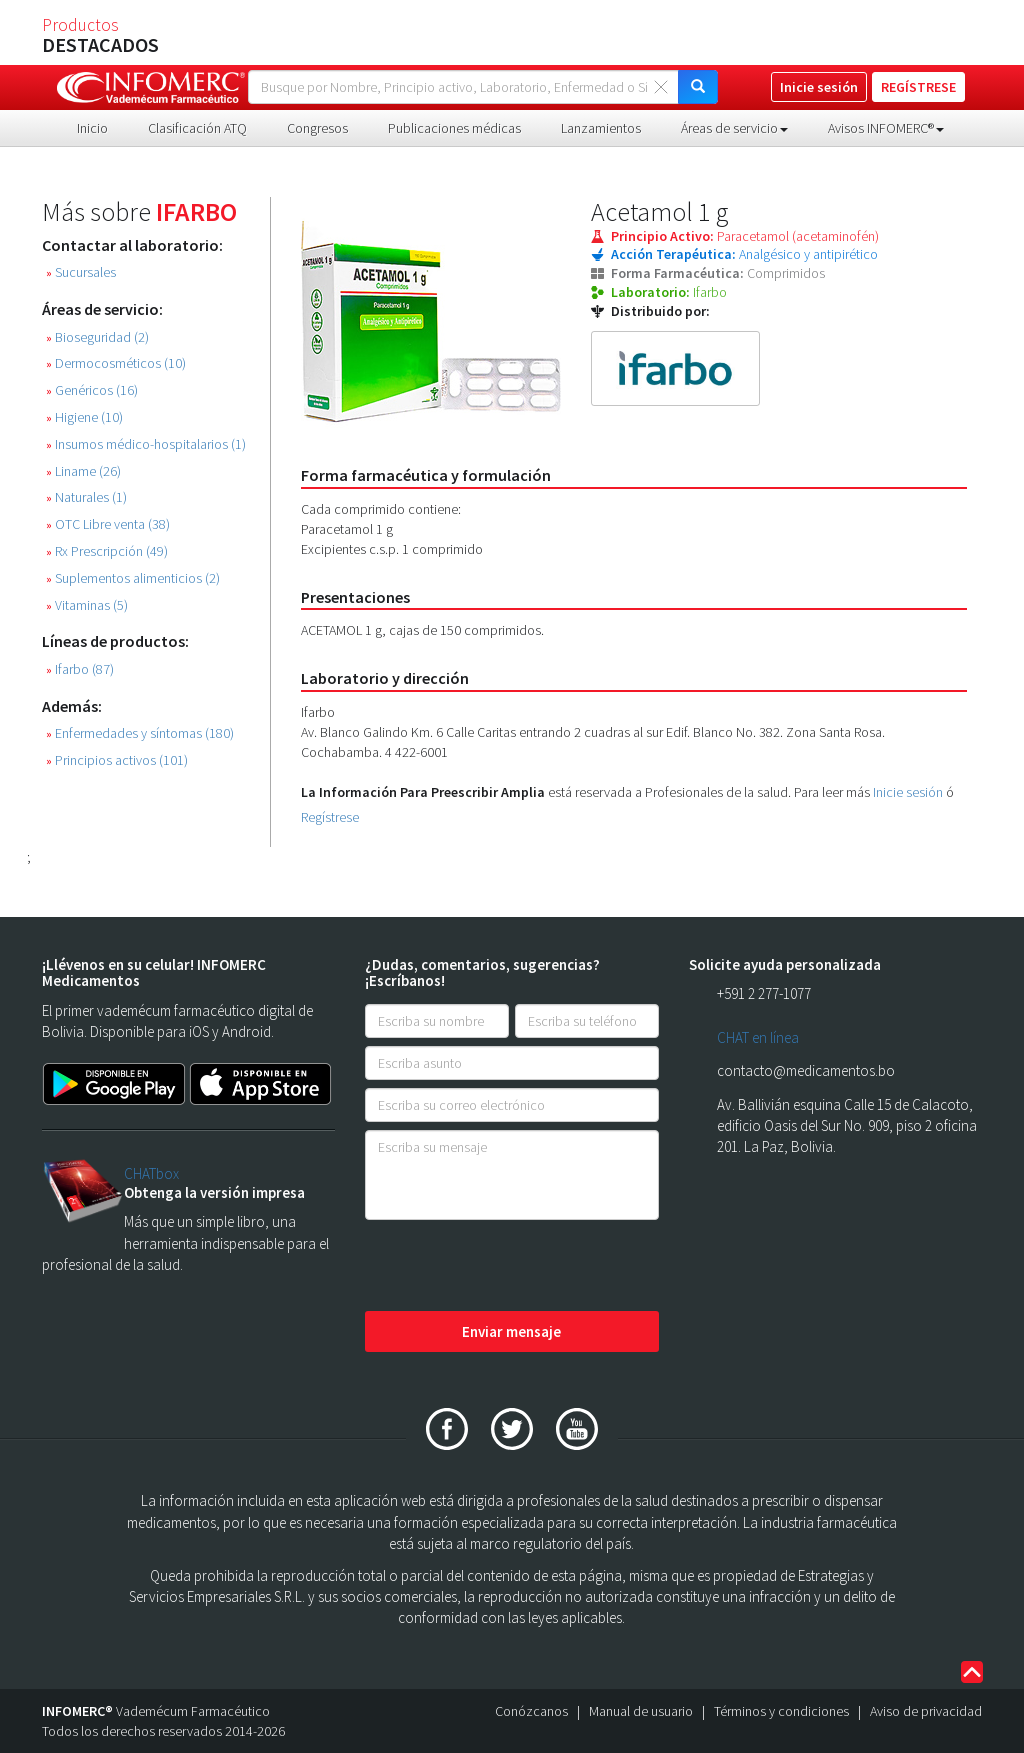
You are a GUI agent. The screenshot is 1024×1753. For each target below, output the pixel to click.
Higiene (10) (84, 417)
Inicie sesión (908, 792)
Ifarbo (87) (80, 669)
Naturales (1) (86, 497)
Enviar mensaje (511, 1331)
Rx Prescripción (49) (107, 551)
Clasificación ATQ (197, 128)
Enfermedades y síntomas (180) (140, 733)
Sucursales (81, 272)
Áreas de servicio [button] (734, 128)
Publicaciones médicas (454, 128)
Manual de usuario (641, 1711)
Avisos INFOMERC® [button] (886, 128)
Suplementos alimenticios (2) (133, 578)
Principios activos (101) (117, 760)
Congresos (317, 128)
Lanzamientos (601, 128)
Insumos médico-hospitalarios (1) (146, 444)
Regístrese (330, 817)
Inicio (92, 128)
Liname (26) (83, 471)
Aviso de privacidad (926, 1711)
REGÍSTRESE (918, 87)
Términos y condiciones (781, 1711)
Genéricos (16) (92, 390)
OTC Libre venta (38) (108, 524)
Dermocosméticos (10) (116, 363)
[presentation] (517, 1267)
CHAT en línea (758, 1037)
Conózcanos (531, 1711)
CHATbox (151, 1173)
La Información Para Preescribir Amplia (423, 792)
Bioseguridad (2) (97, 337)
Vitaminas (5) (87, 605)
